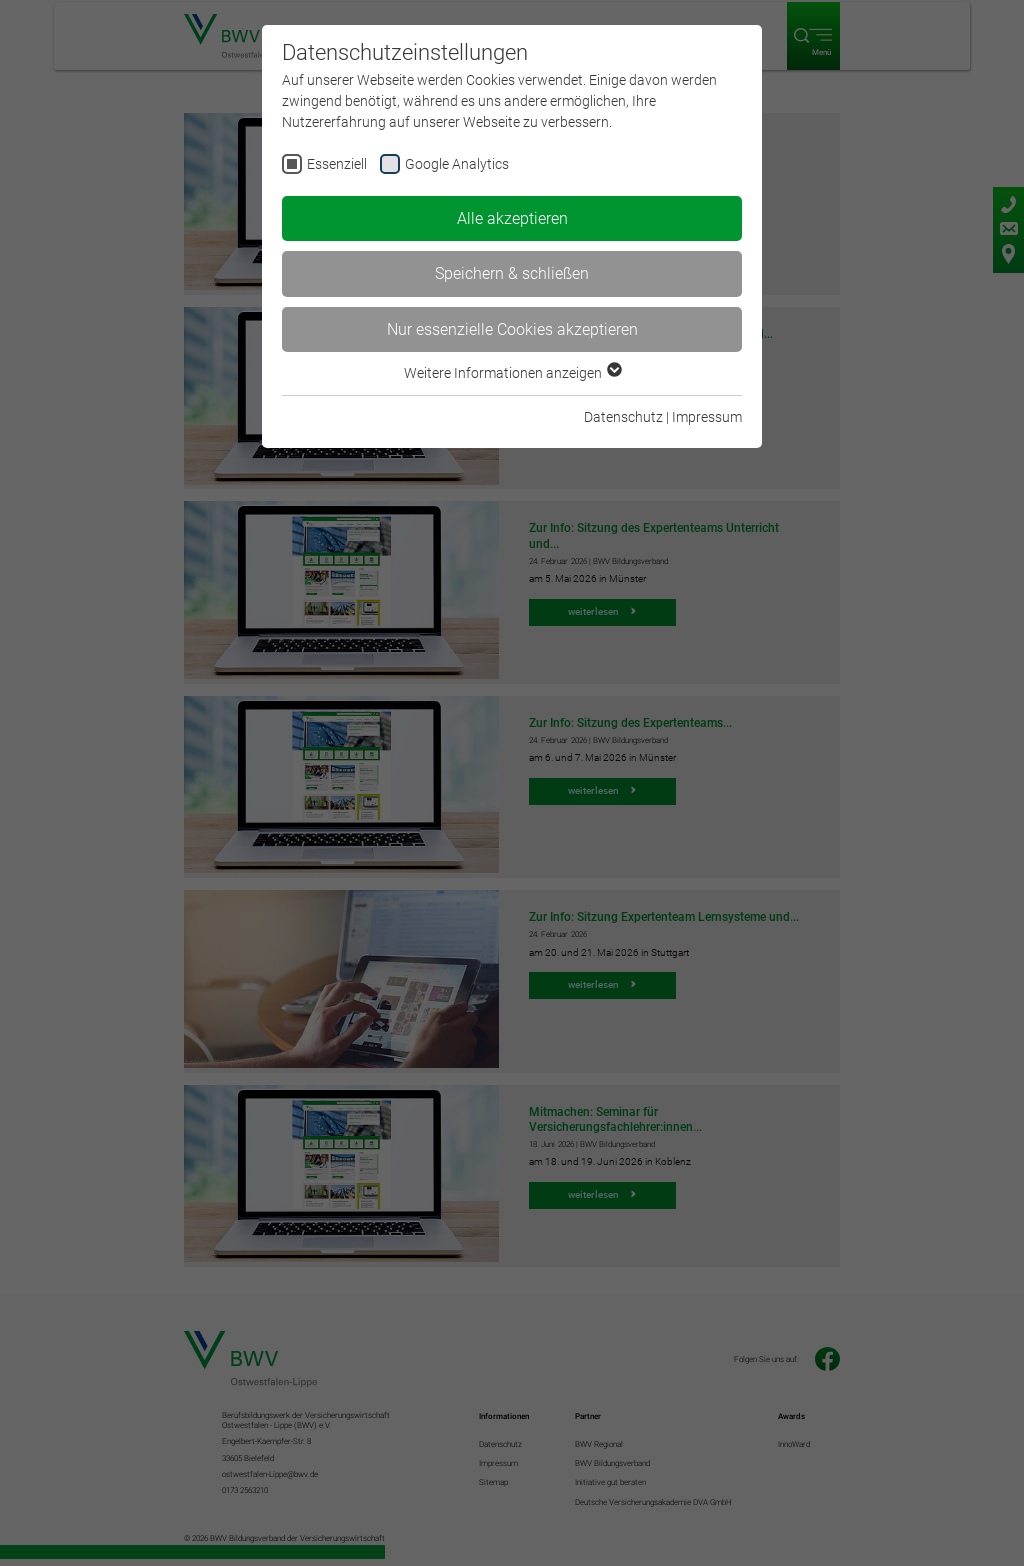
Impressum (707, 417)
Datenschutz (623, 417)
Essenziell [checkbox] (337, 164)
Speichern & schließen (512, 273)
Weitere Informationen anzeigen (512, 373)
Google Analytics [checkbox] (457, 164)
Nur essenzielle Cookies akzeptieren (512, 329)
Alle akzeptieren (512, 218)
